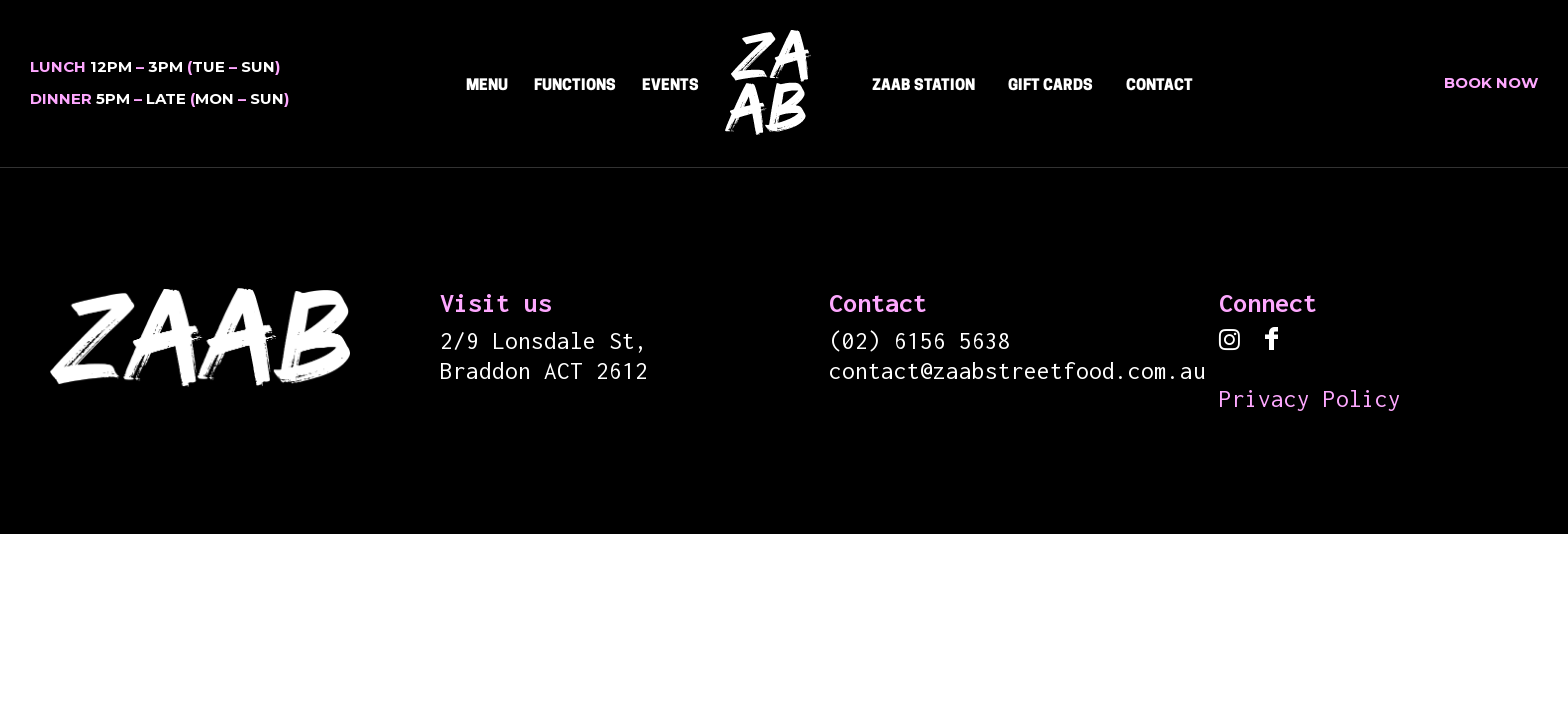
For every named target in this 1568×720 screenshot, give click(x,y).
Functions (575, 86)
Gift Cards (1050, 86)
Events (670, 86)
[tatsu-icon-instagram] (1234, 341)
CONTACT (1159, 86)
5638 (985, 341)
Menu (487, 86)
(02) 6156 (894, 341)
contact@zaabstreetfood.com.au (1017, 371)
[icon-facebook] (1271, 340)
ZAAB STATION (923, 86)
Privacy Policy (1310, 399)
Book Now (1491, 82)
